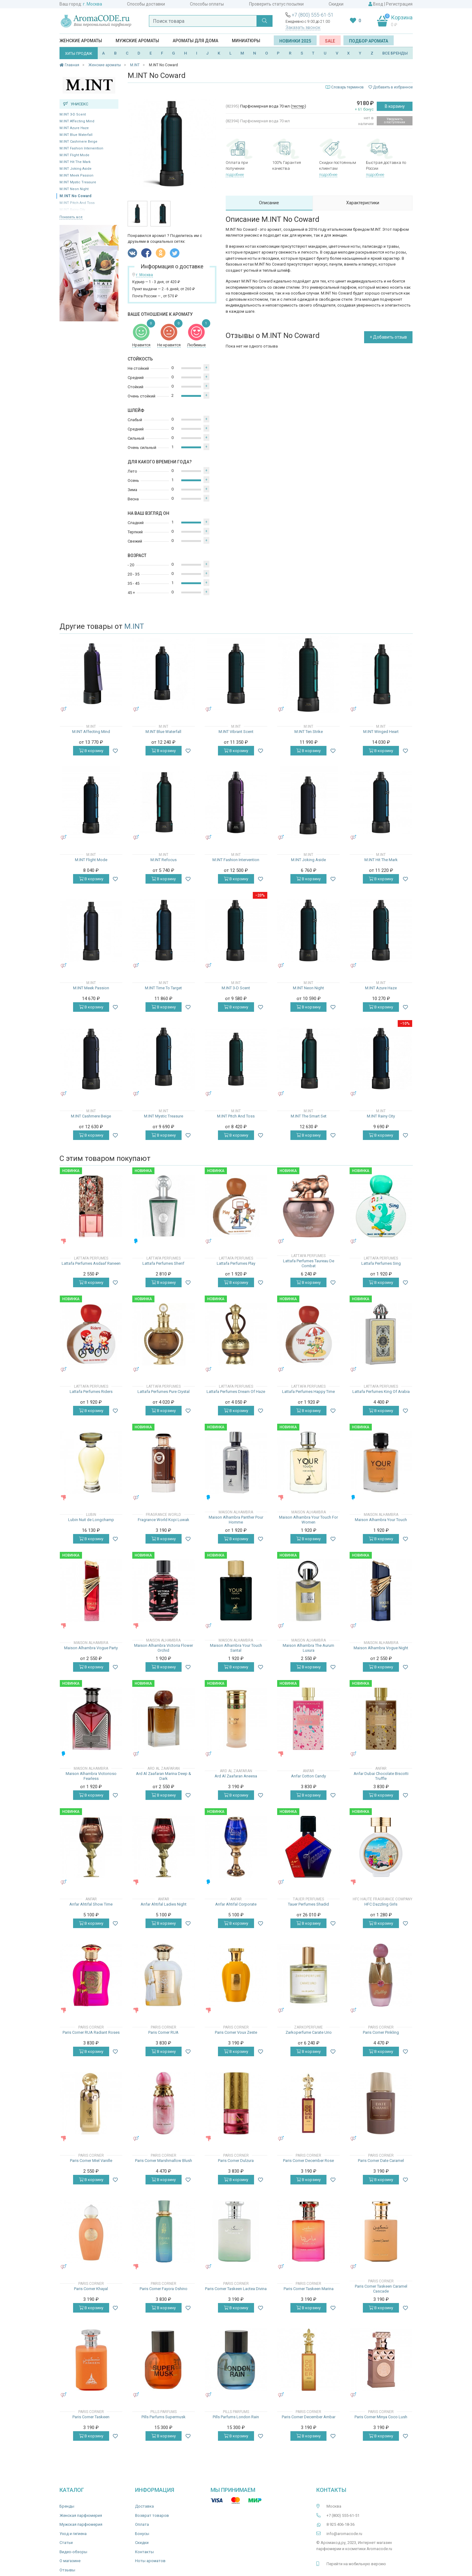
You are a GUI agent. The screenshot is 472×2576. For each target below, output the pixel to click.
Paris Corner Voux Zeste (236, 2032)
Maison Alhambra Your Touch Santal (236, 1648)
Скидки (336, 4)
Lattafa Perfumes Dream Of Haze (236, 1391)
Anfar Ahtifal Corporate (236, 1904)
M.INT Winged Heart (381, 731)
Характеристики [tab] (362, 202)
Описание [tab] (269, 202)
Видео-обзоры (73, 2552)
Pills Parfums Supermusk (164, 2417)
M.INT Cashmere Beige (78, 142)
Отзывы (67, 2570)
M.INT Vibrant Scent (236, 731)
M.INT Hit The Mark (75, 162)
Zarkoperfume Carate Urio (308, 2032)
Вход (378, 4)
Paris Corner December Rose (308, 2160)
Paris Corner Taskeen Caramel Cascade (381, 2288)
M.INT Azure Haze (74, 128)
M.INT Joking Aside (76, 169)
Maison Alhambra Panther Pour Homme (236, 1519)
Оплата (142, 2524)
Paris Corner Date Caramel (381, 2160)
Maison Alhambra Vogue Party (91, 1648)
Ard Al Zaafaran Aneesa (236, 1776)
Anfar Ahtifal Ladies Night (164, 1904)
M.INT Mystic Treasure (78, 182)
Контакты (144, 2552)
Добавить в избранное (390, 87)
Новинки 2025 (295, 41)
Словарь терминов (347, 87)
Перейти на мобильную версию (356, 2564)
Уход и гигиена (73, 2533)
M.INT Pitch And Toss (236, 1116)
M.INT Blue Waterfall (76, 135)
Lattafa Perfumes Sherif (163, 1263)
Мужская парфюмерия (81, 2524)
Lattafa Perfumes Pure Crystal (163, 1391)
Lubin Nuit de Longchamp (91, 1519)
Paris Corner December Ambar (308, 2417)
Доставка (144, 2506)
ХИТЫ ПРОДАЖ (78, 53)
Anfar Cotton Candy (308, 1776)
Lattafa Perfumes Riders (91, 1391)
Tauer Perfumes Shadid (308, 1904)
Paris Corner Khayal (91, 2288)
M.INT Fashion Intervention (81, 148)
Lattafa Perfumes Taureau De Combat (308, 1263)
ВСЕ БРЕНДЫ (395, 53)
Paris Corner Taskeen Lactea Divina (236, 2288)
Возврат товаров (152, 2515)
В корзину (395, 106)
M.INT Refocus (163, 859)
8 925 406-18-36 (340, 2524)
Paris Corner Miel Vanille (91, 2160)
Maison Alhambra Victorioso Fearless (91, 1776)
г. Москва (92, 4)
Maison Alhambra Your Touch (381, 1519)
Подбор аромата (368, 41)
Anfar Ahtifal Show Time (91, 1904)
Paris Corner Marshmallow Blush (163, 2160)
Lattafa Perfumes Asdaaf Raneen (91, 1263)
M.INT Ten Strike (308, 731)
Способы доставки (146, 4)
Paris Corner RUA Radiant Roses (91, 2032)
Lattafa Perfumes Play (236, 1263)
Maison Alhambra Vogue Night (381, 1648)
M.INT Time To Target (163, 988)
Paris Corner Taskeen (90, 2417)
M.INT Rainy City (381, 1116)
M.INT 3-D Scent (73, 114)
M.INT (134, 626)
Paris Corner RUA (163, 2032)
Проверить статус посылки (276, 4)
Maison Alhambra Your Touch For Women (308, 1519)
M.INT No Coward (75, 196)
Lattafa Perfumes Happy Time (308, 1391)
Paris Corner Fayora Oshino (163, 2288)
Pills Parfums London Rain (236, 2417)
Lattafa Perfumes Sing (381, 1263)
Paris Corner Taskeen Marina (309, 2288)
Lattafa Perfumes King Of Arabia (381, 1391)
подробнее (235, 174)
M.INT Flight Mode (74, 155)
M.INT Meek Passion (76, 175)
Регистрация (399, 4)
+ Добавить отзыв (388, 337)
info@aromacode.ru (344, 2533)
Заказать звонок (302, 27)
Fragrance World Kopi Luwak (163, 1519)
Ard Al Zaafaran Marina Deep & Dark (163, 1776)
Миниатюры (246, 40)
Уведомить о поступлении (394, 120)
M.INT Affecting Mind (77, 121)
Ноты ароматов (150, 2560)
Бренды (67, 2506)
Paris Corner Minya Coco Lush (381, 2417)
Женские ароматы (81, 40)
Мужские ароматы (137, 40)
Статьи (66, 2542)
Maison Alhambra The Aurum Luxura (308, 1648)
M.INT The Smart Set (308, 1116)
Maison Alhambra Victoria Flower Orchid (163, 1648)
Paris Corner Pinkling (381, 2032)
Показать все (71, 217)
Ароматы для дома (195, 40)
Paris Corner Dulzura (236, 2160)
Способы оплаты (207, 4)
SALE (330, 41)
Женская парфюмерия (81, 2515)
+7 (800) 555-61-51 (313, 15)
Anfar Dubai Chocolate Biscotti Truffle (381, 1776)
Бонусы (142, 2533)
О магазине (70, 2560)
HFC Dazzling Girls (380, 1904)
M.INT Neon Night (74, 189)
